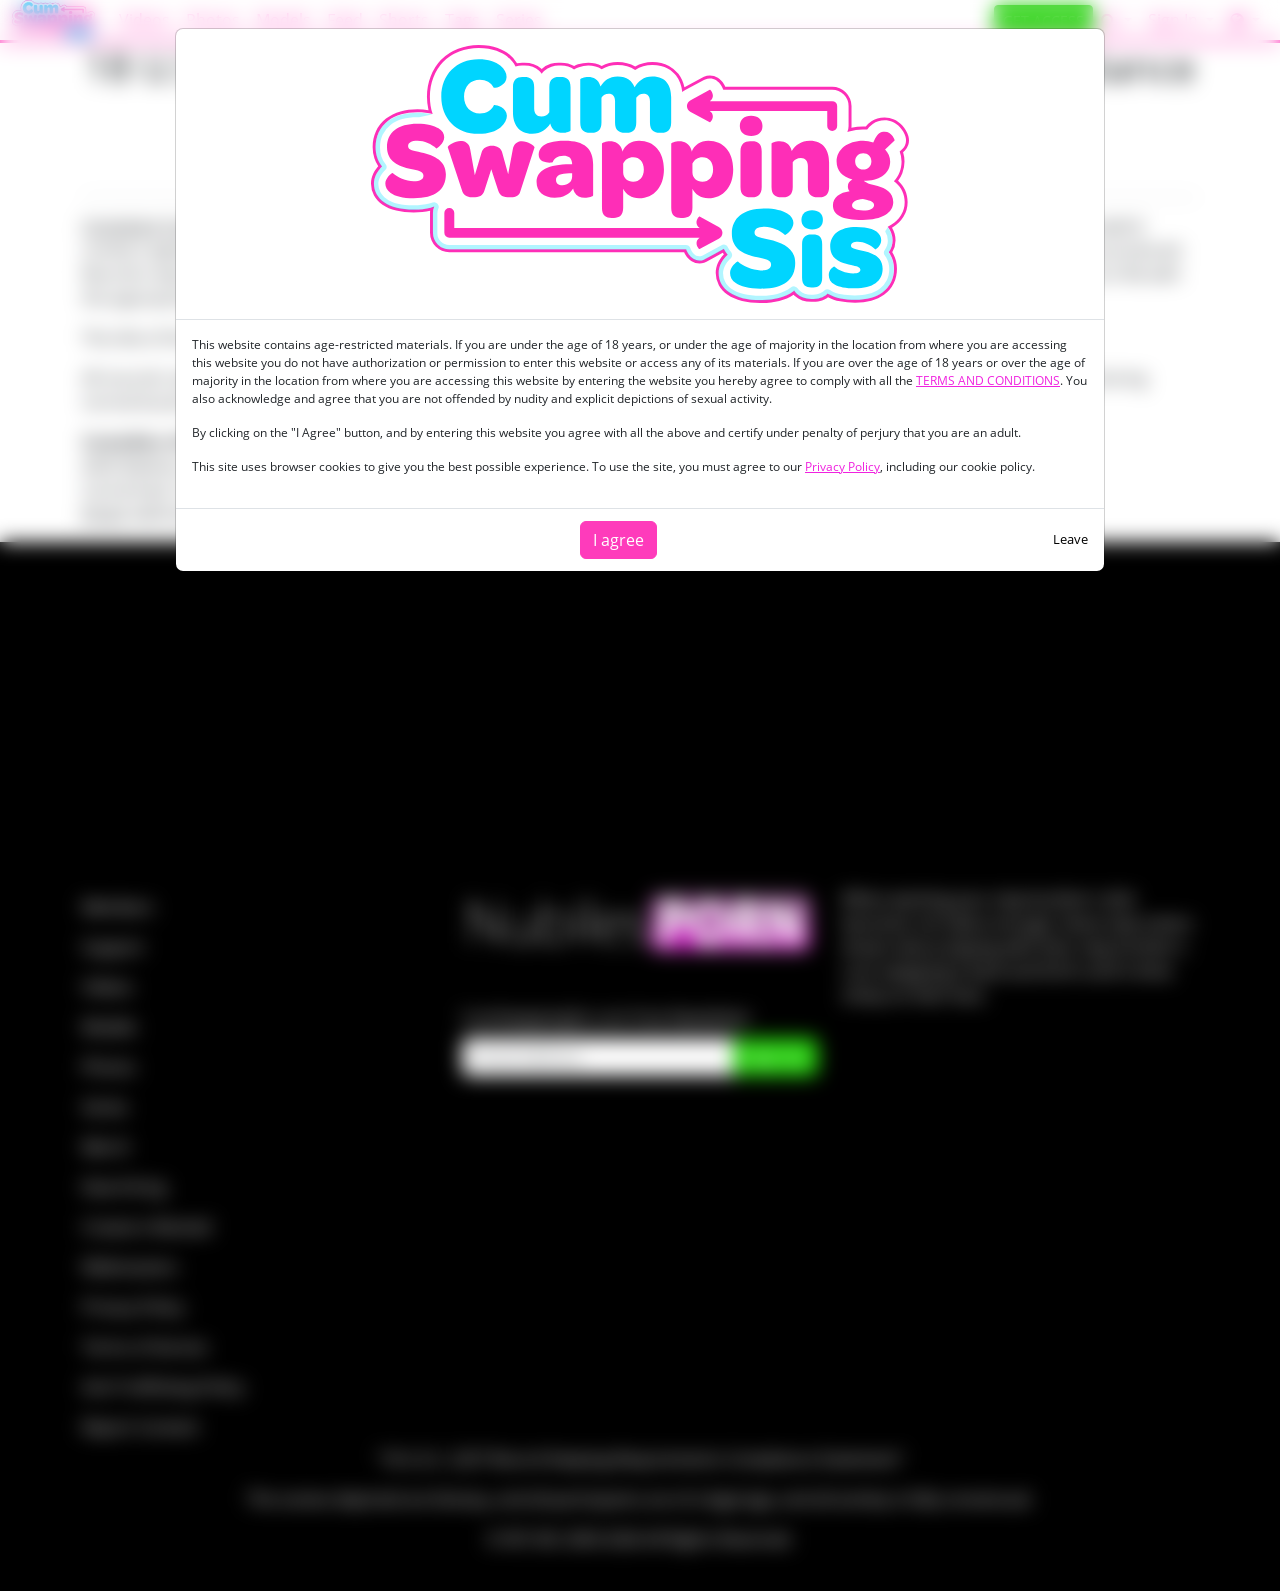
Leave (1070, 539)
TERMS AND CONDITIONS (988, 380)
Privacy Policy (842, 466)
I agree (618, 540)
